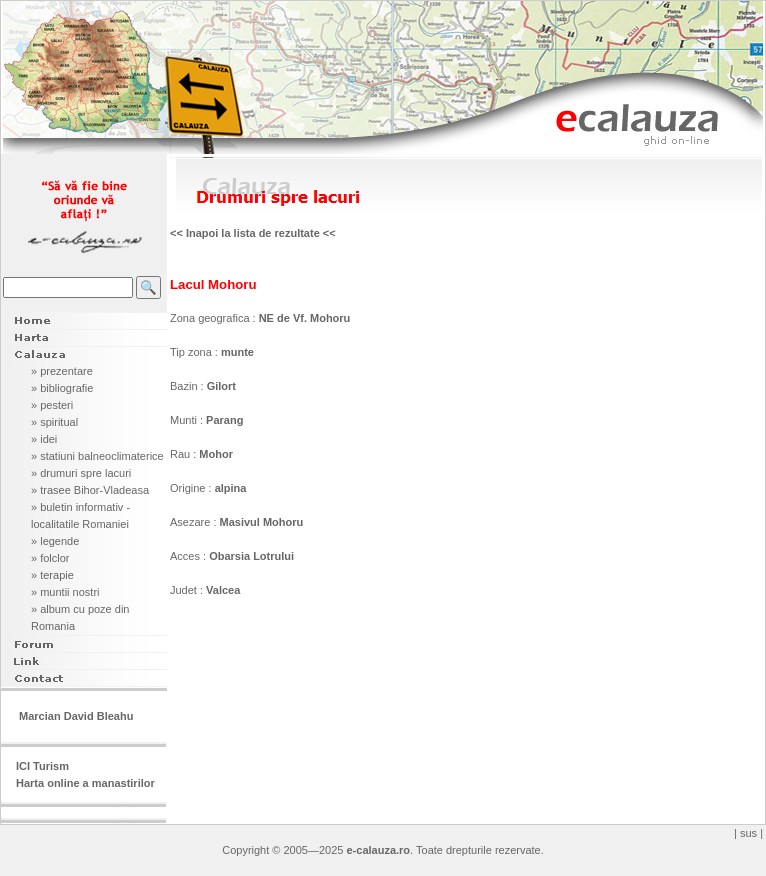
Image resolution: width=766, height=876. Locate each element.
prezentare (66, 371)
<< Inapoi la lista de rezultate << (253, 233)
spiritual (59, 422)
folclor (54, 558)
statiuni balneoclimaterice (102, 456)
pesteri (56, 405)
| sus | (748, 833)
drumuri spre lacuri (85, 473)
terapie (57, 575)
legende (59, 541)
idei (48, 439)
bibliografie (66, 388)
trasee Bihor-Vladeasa (94, 490)
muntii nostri (69, 592)
